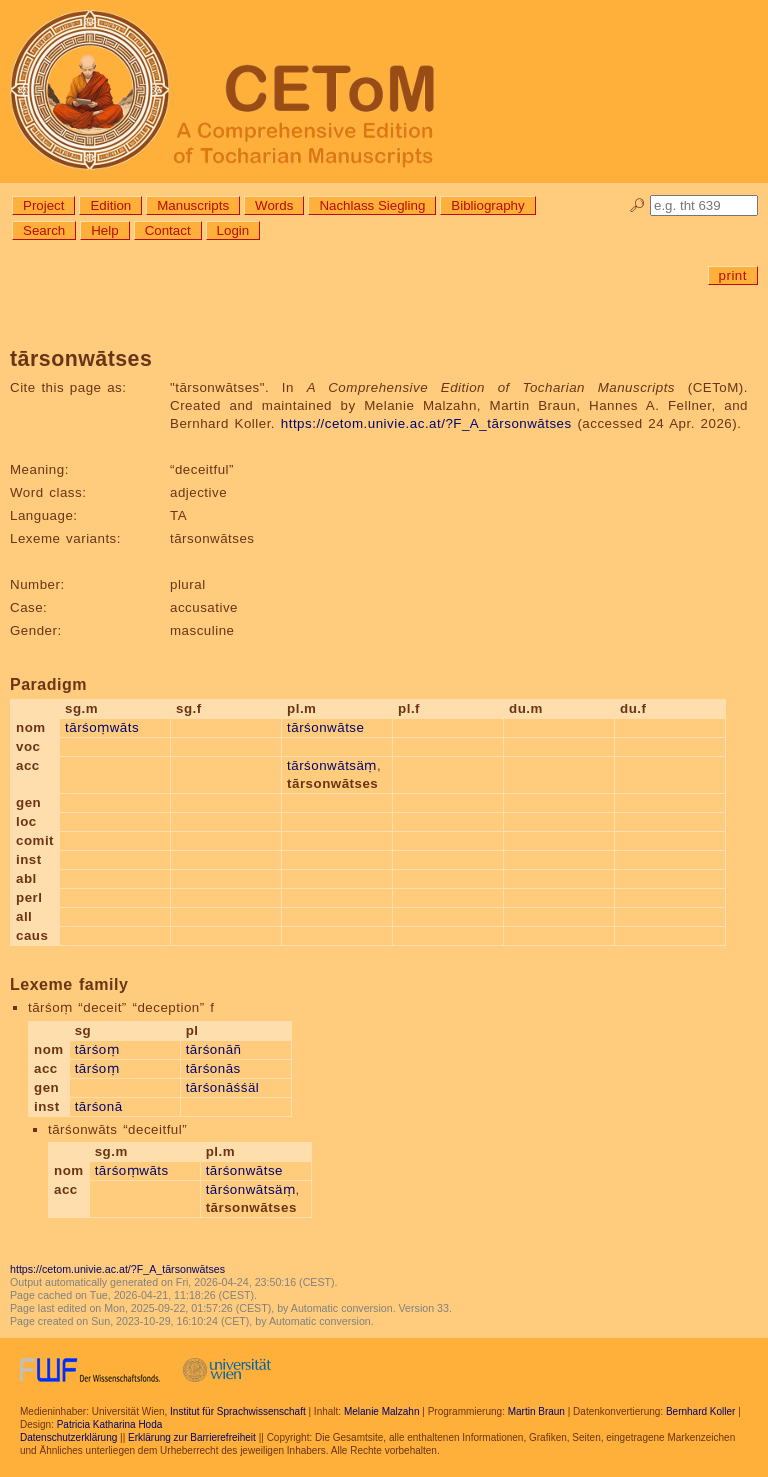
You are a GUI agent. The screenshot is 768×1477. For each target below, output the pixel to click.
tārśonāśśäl (223, 1087)
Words (274, 205)
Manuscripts (193, 205)
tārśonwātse (325, 727)
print (733, 275)
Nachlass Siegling (372, 205)
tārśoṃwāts (102, 727)
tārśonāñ (214, 1049)
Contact (168, 230)
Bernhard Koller (700, 1411)
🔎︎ (637, 205)
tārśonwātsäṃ (332, 765)
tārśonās (213, 1068)
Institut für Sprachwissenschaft (238, 1411)
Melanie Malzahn (382, 1411)
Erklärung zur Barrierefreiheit (192, 1437)
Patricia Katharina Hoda (110, 1424)
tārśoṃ (97, 1049)
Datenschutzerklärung (68, 1437)
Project (43, 205)
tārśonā (99, 1106)
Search (44, 230)
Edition (110, 205)
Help (104, 230)
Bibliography (487, 205)
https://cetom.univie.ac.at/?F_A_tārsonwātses (426, 423)
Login (233, 230)
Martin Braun (536, 1411)
